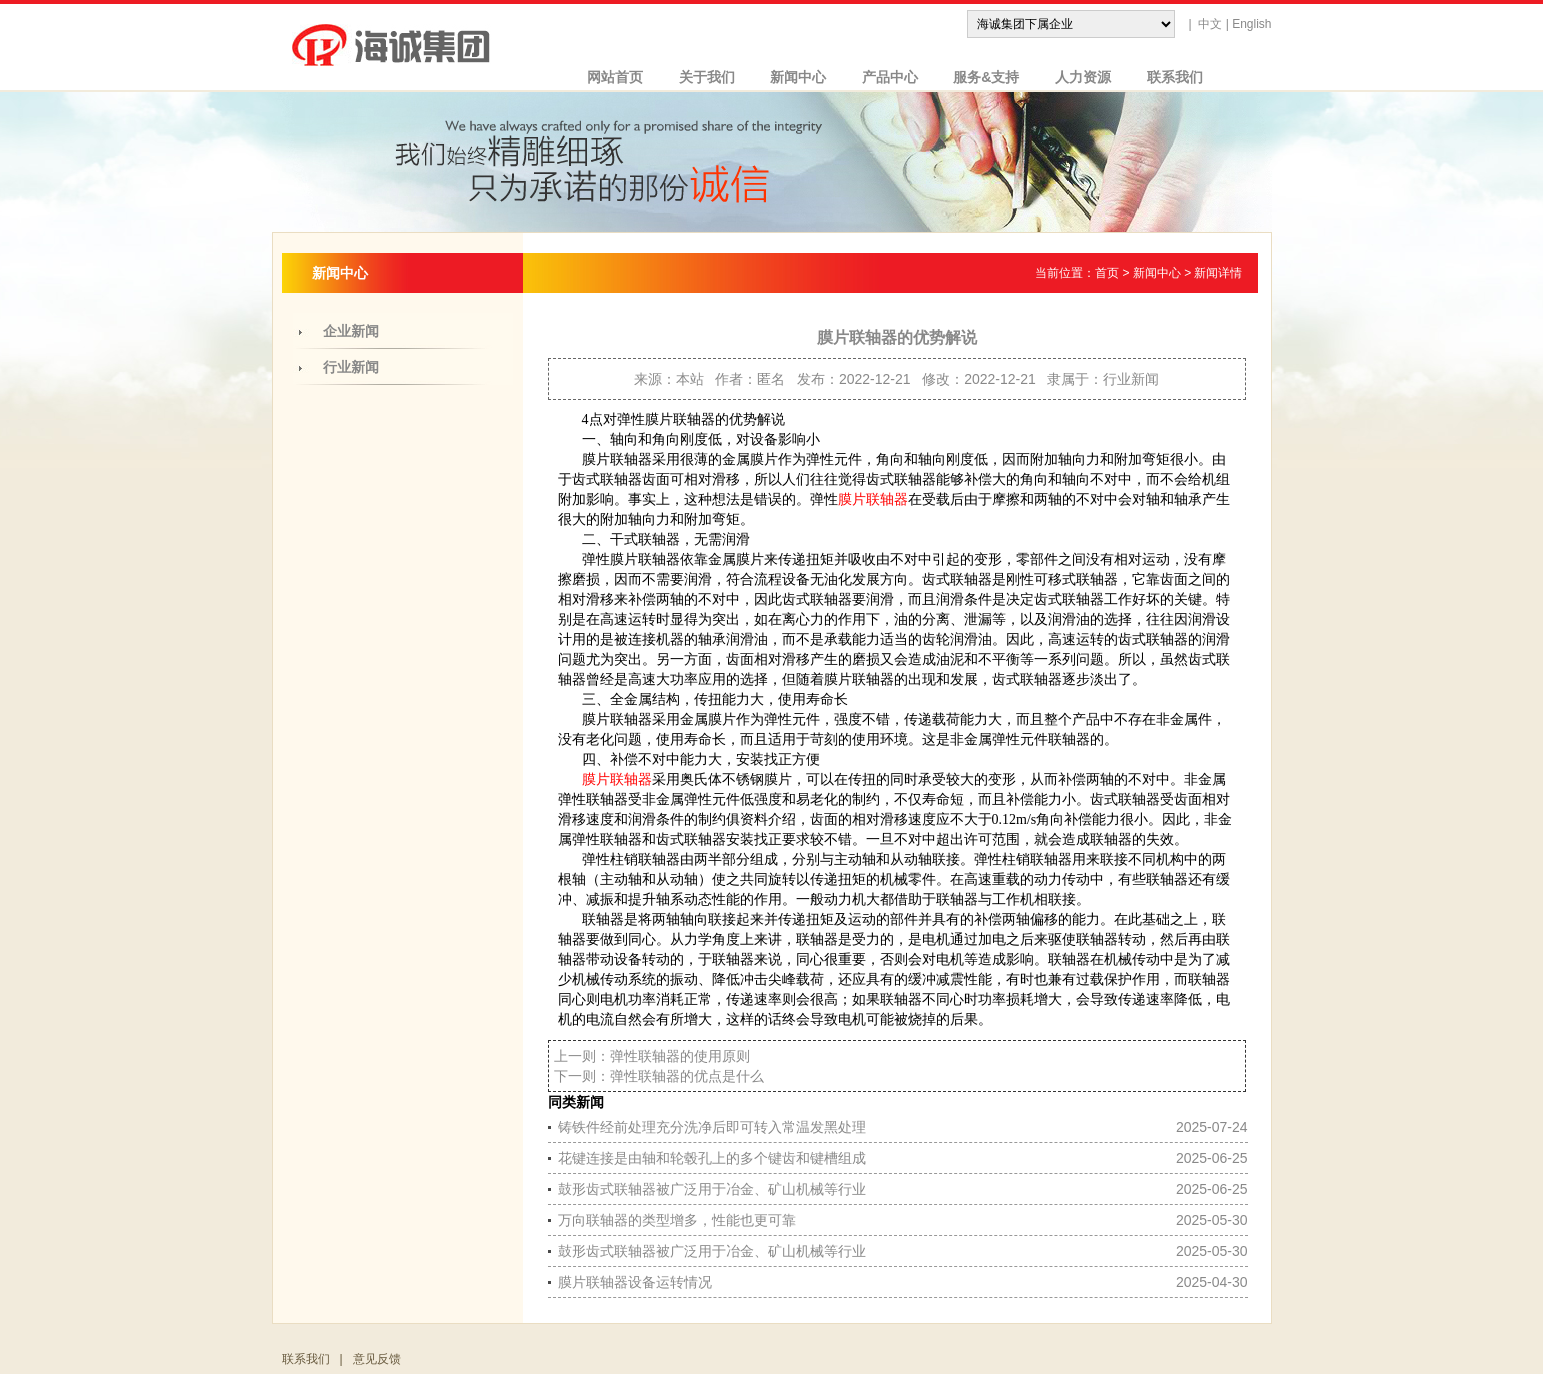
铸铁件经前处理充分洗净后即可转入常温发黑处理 (712, 1127)
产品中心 (882, 77)
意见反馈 (377, 1359)
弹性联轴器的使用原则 (680, 1056)
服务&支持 (979, 77)
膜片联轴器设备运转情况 (635, 1282)
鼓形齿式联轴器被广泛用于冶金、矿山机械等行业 (712, 1189)
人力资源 (1075, 77)
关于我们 (699, 77)
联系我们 (1167, 77)
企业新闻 (351, 331)
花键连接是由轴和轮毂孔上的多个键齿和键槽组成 (712, 1158)
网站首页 (608, 77)
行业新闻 (351, 367)
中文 (1210, 24)
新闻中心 (791, 77)
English (1251, 24)
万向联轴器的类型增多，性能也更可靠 (677, 1220)
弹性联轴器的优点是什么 (687, 1076)
